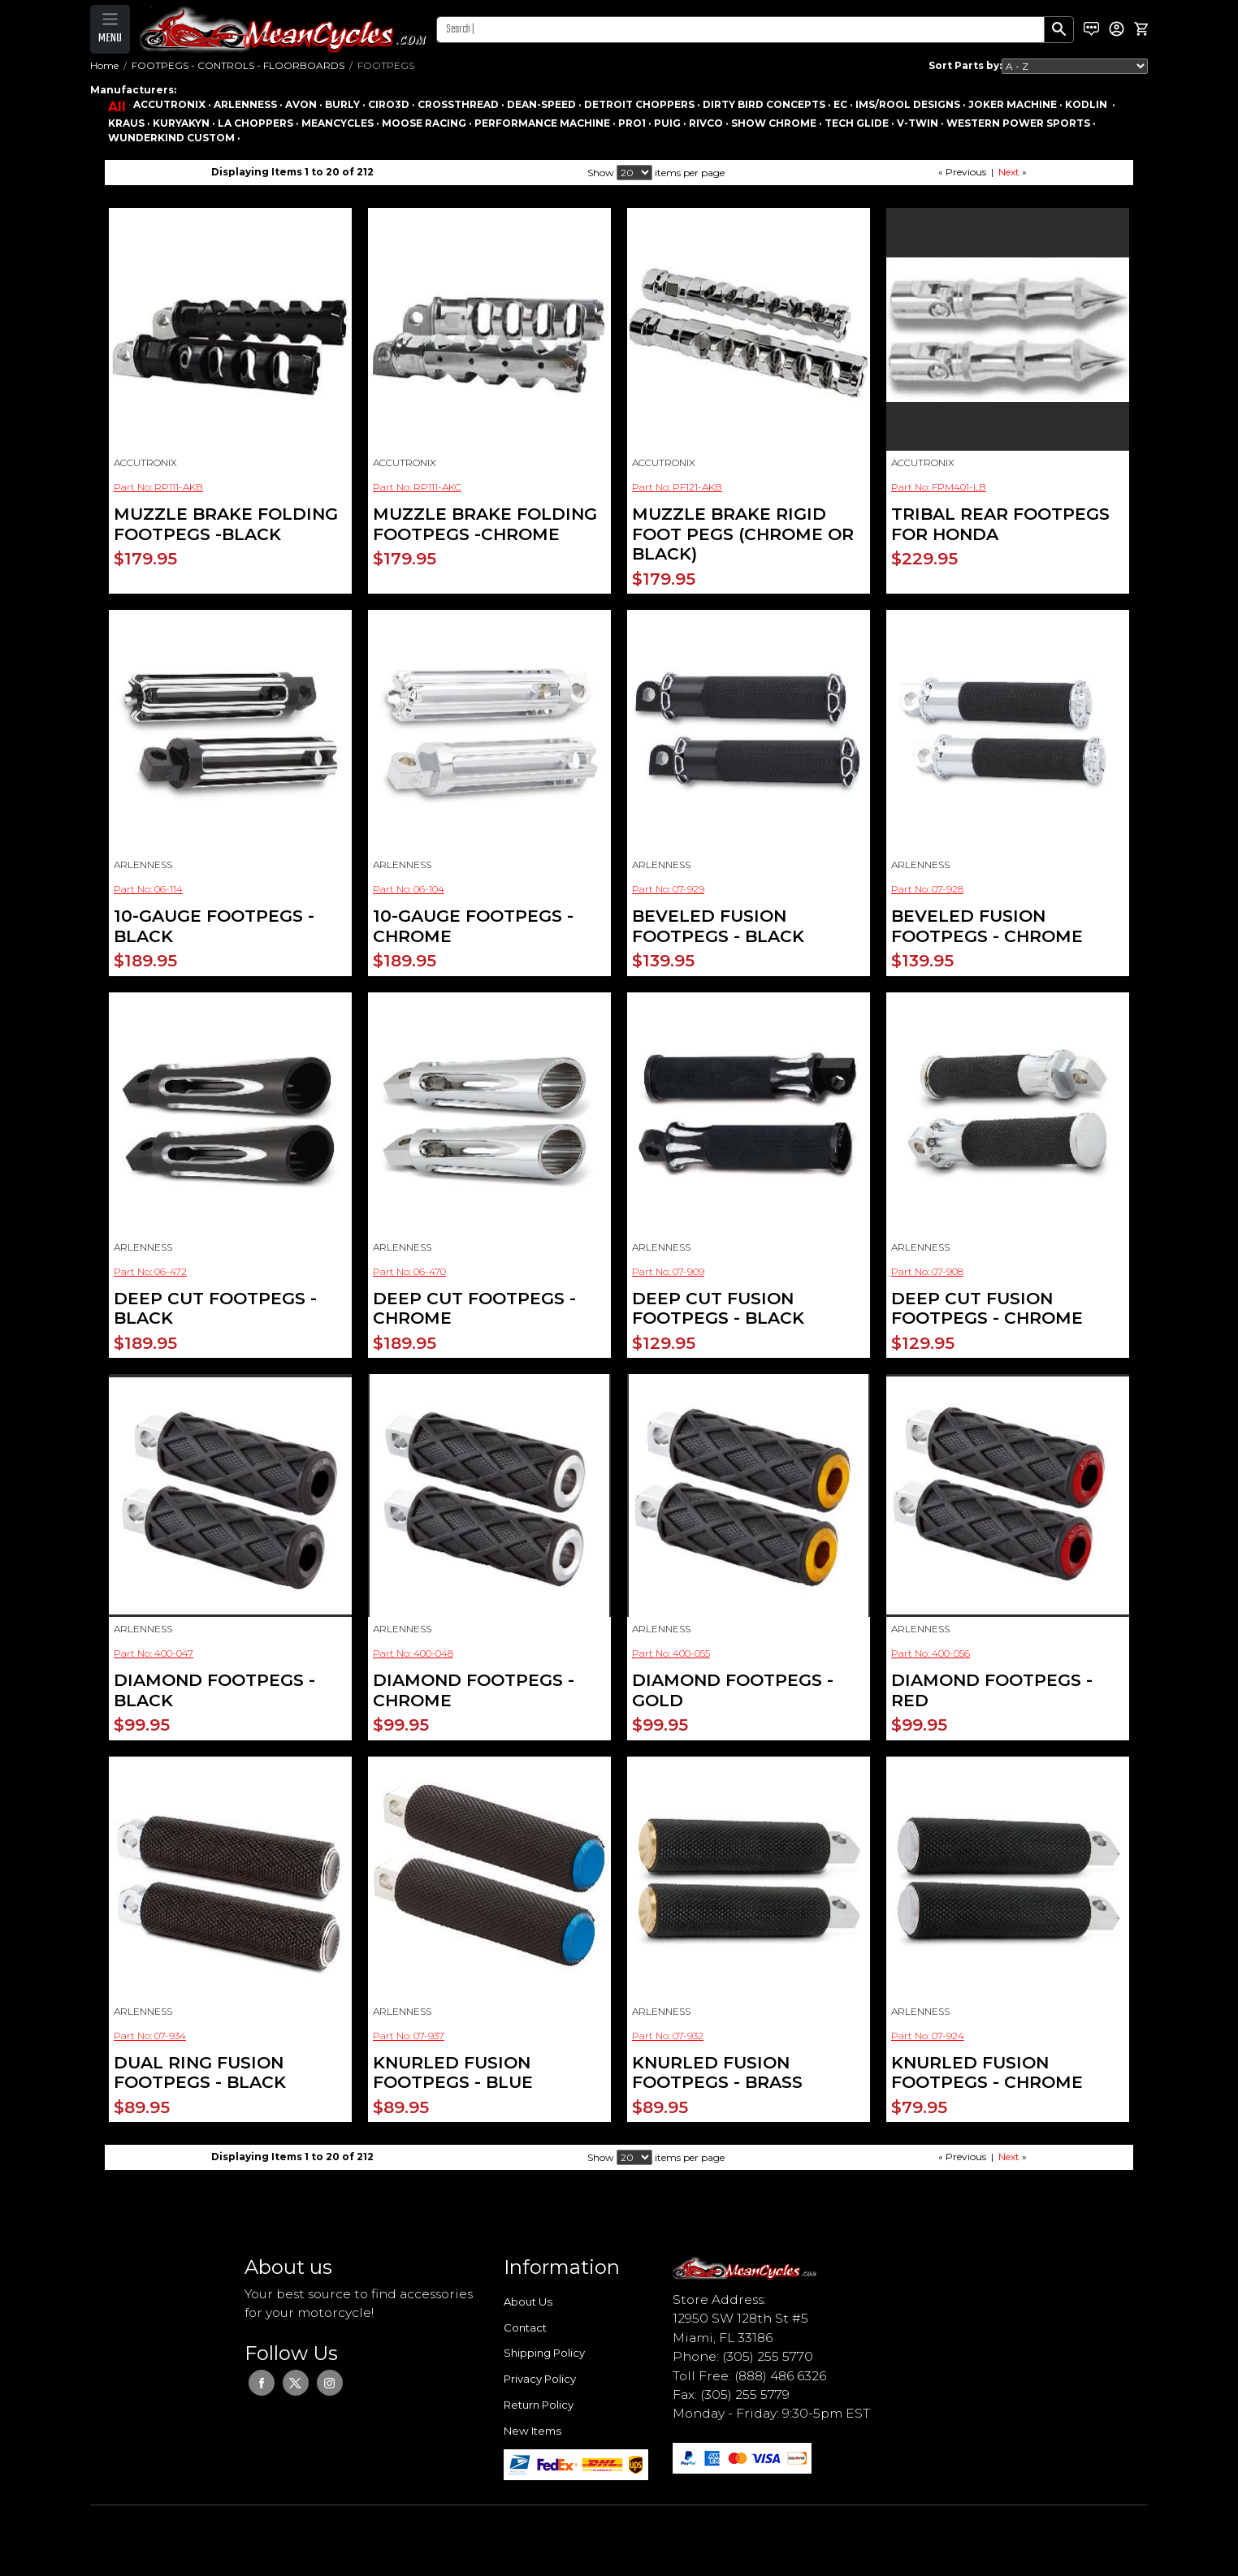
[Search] (740, 29)
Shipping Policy (544, 2352)
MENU (110, 38)
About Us (528, 2301)
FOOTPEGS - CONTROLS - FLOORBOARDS (238, 65)
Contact (525, 2327)
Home (104, 65)
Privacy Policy (540, 2378)
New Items (532, 2430)
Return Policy (539, 2404)
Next (1008, 172)
